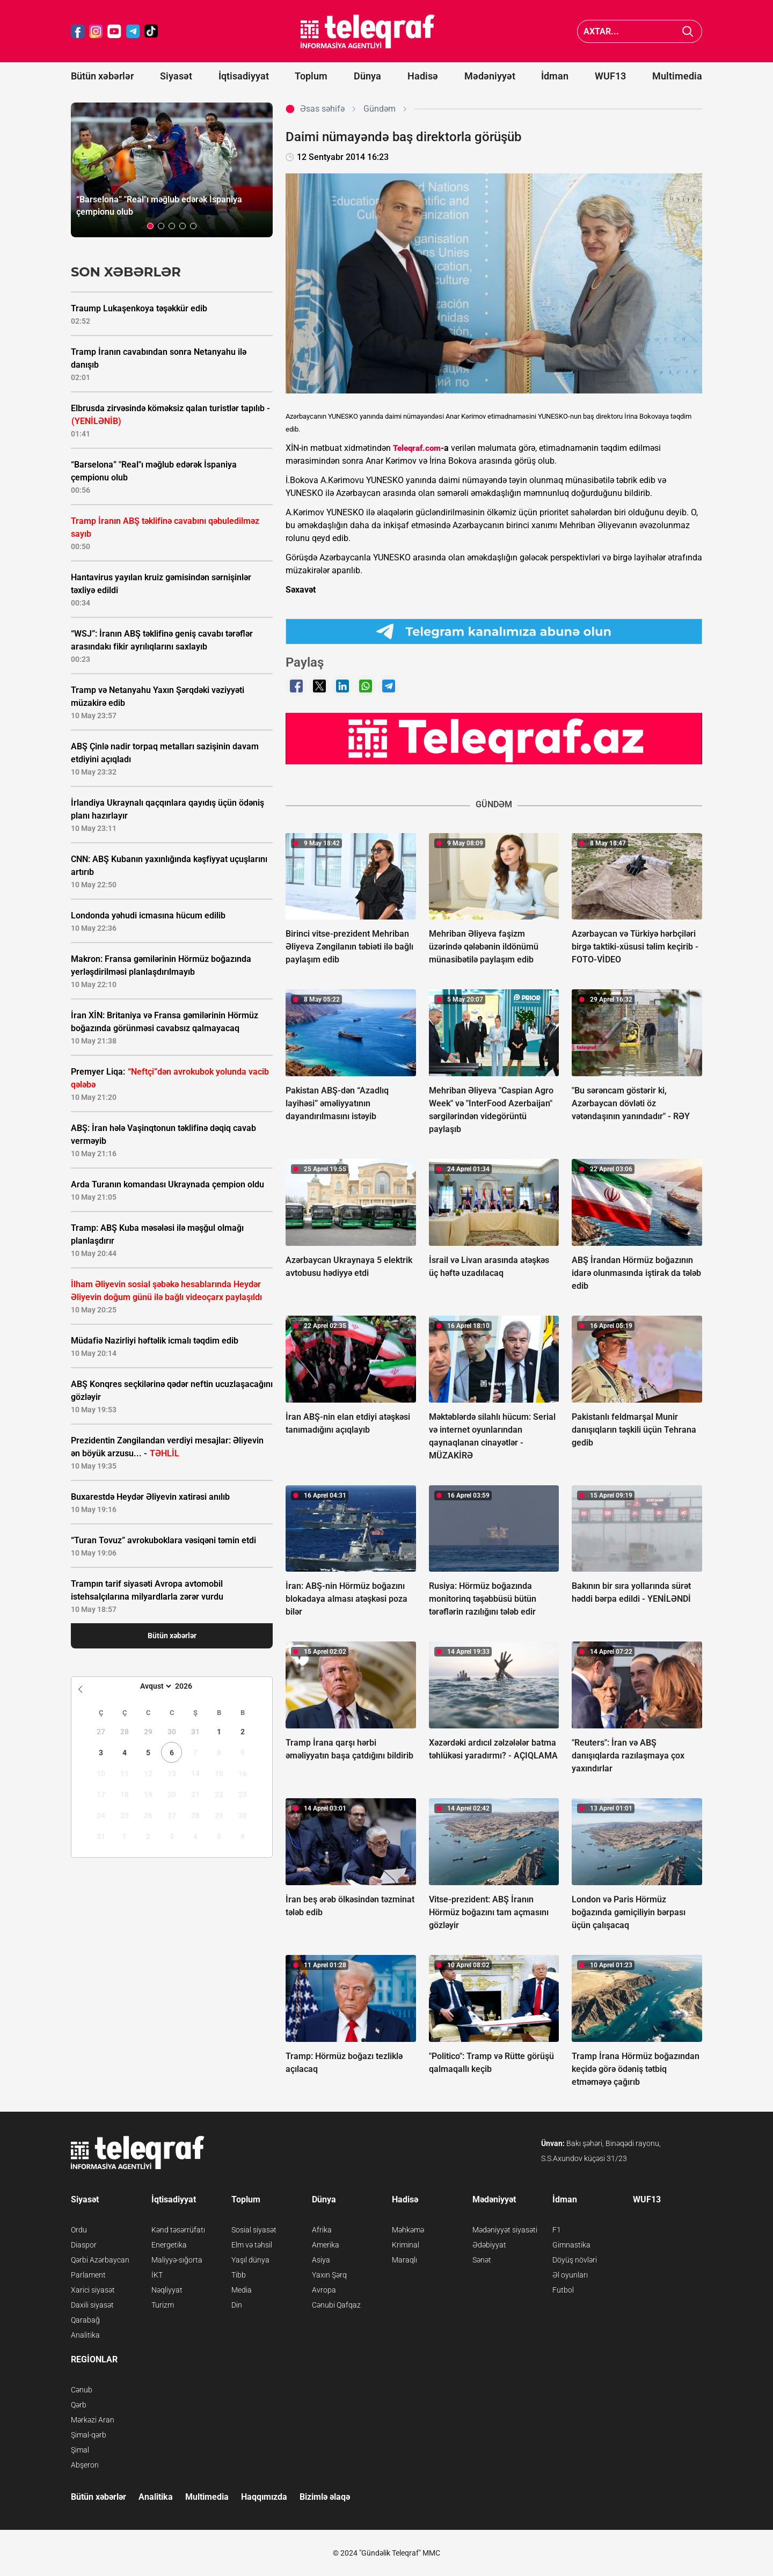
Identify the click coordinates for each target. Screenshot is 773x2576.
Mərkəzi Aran (92, 2420)
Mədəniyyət (489, 76)
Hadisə (422, 76)
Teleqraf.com (417, 448)
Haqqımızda (264, 2497)
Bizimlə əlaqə (325, 2497)
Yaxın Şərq (329, 2275)
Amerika (325, 2245)
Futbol (563, 2290)
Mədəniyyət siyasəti (504, 2229)
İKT (157, 2275)
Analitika (85, 2335)
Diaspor (84, 2245)
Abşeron (85, 2465)
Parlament (88, 2275)
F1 (556, 2229)
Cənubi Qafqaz (336, 2305)
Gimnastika (571, 2245)
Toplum (311, 76)
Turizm (162, 2305)
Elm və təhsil (251, 2245)
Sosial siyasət (253, 2229)
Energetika (169, 2245)
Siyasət (176, 76)
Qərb (78, 2404)
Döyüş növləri (574, 2260)
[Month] (154, 1686)
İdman (554, 76)
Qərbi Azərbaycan (100, 2260)
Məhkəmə (408, 2229)
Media (241, 2290)
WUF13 (610, 76)
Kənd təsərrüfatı (178, 2229)
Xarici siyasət (93, 2290)
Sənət (481, 2260)
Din (236, 2305)
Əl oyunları (570, 2275)
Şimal (80, 2450)
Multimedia (677, 76)
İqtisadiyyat (243, 76)
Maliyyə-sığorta (176, 2260)
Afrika (322, 2229)
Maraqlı (404, 2260)
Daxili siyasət (92, 2305)
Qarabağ (85, 2320)
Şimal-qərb (88, 2435)
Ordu (79, 2229)
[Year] (190, 1686)
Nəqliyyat (167, 2290)
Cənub (81, 2389)
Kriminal (405, 2245)
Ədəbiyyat (489, 2245)
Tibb (238, 2275)
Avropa (324, 2290)
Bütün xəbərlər (102, 76)
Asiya (321, 2260)
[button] (150, 226)
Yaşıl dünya (250, 2260)
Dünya (367, 76)
